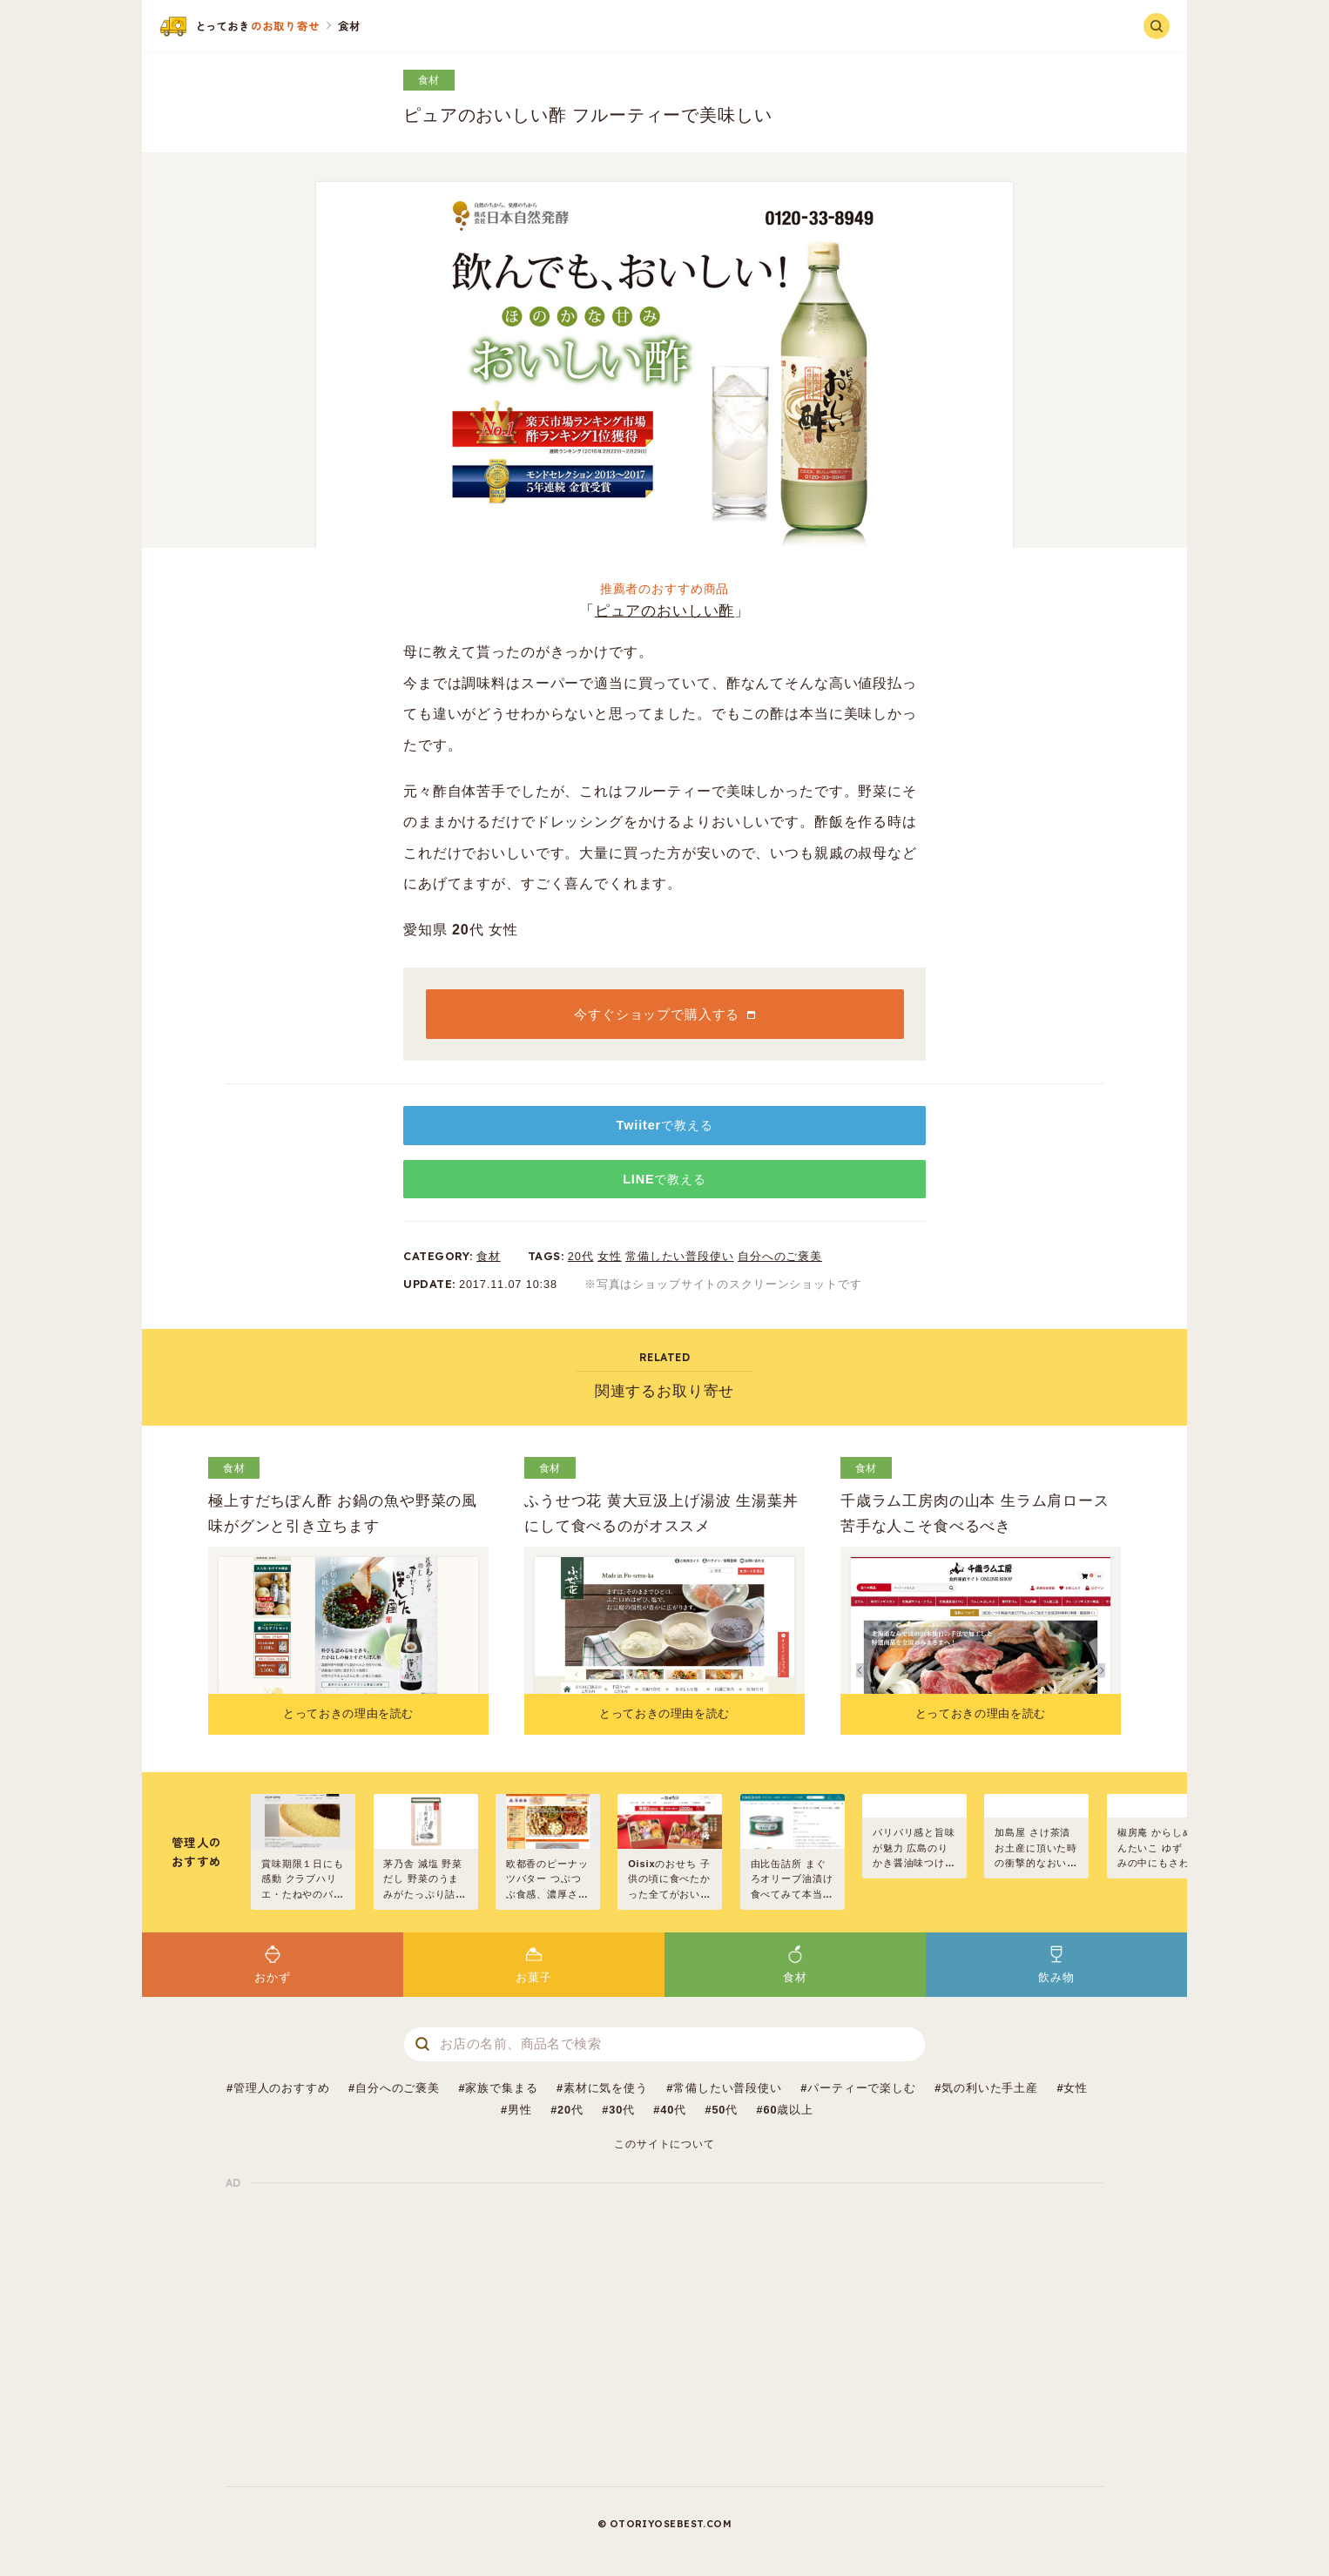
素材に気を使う (605, 2087)
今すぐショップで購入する (656, 1014)
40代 (673, 2109)
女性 (609, 1256)
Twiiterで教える (665, 1125)
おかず (272, 1963)
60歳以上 (788, 2109)
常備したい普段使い (679, 1256)
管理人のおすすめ (281, 2087)
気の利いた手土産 (989, 2087)
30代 (622, 2109)
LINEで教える (664, 1179)
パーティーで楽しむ (861, 2087)
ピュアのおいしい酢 (665, 611)
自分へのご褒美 (780, 1256)
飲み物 (1056, 1963)
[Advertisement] (664, 2335)
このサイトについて (664, 2144)
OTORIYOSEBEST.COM (671, 2524)
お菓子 (534, 1963)
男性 (520, 2109)
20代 (581, 1256)
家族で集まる (501, 2087)
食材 (429, 79)
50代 (725, 2109)
